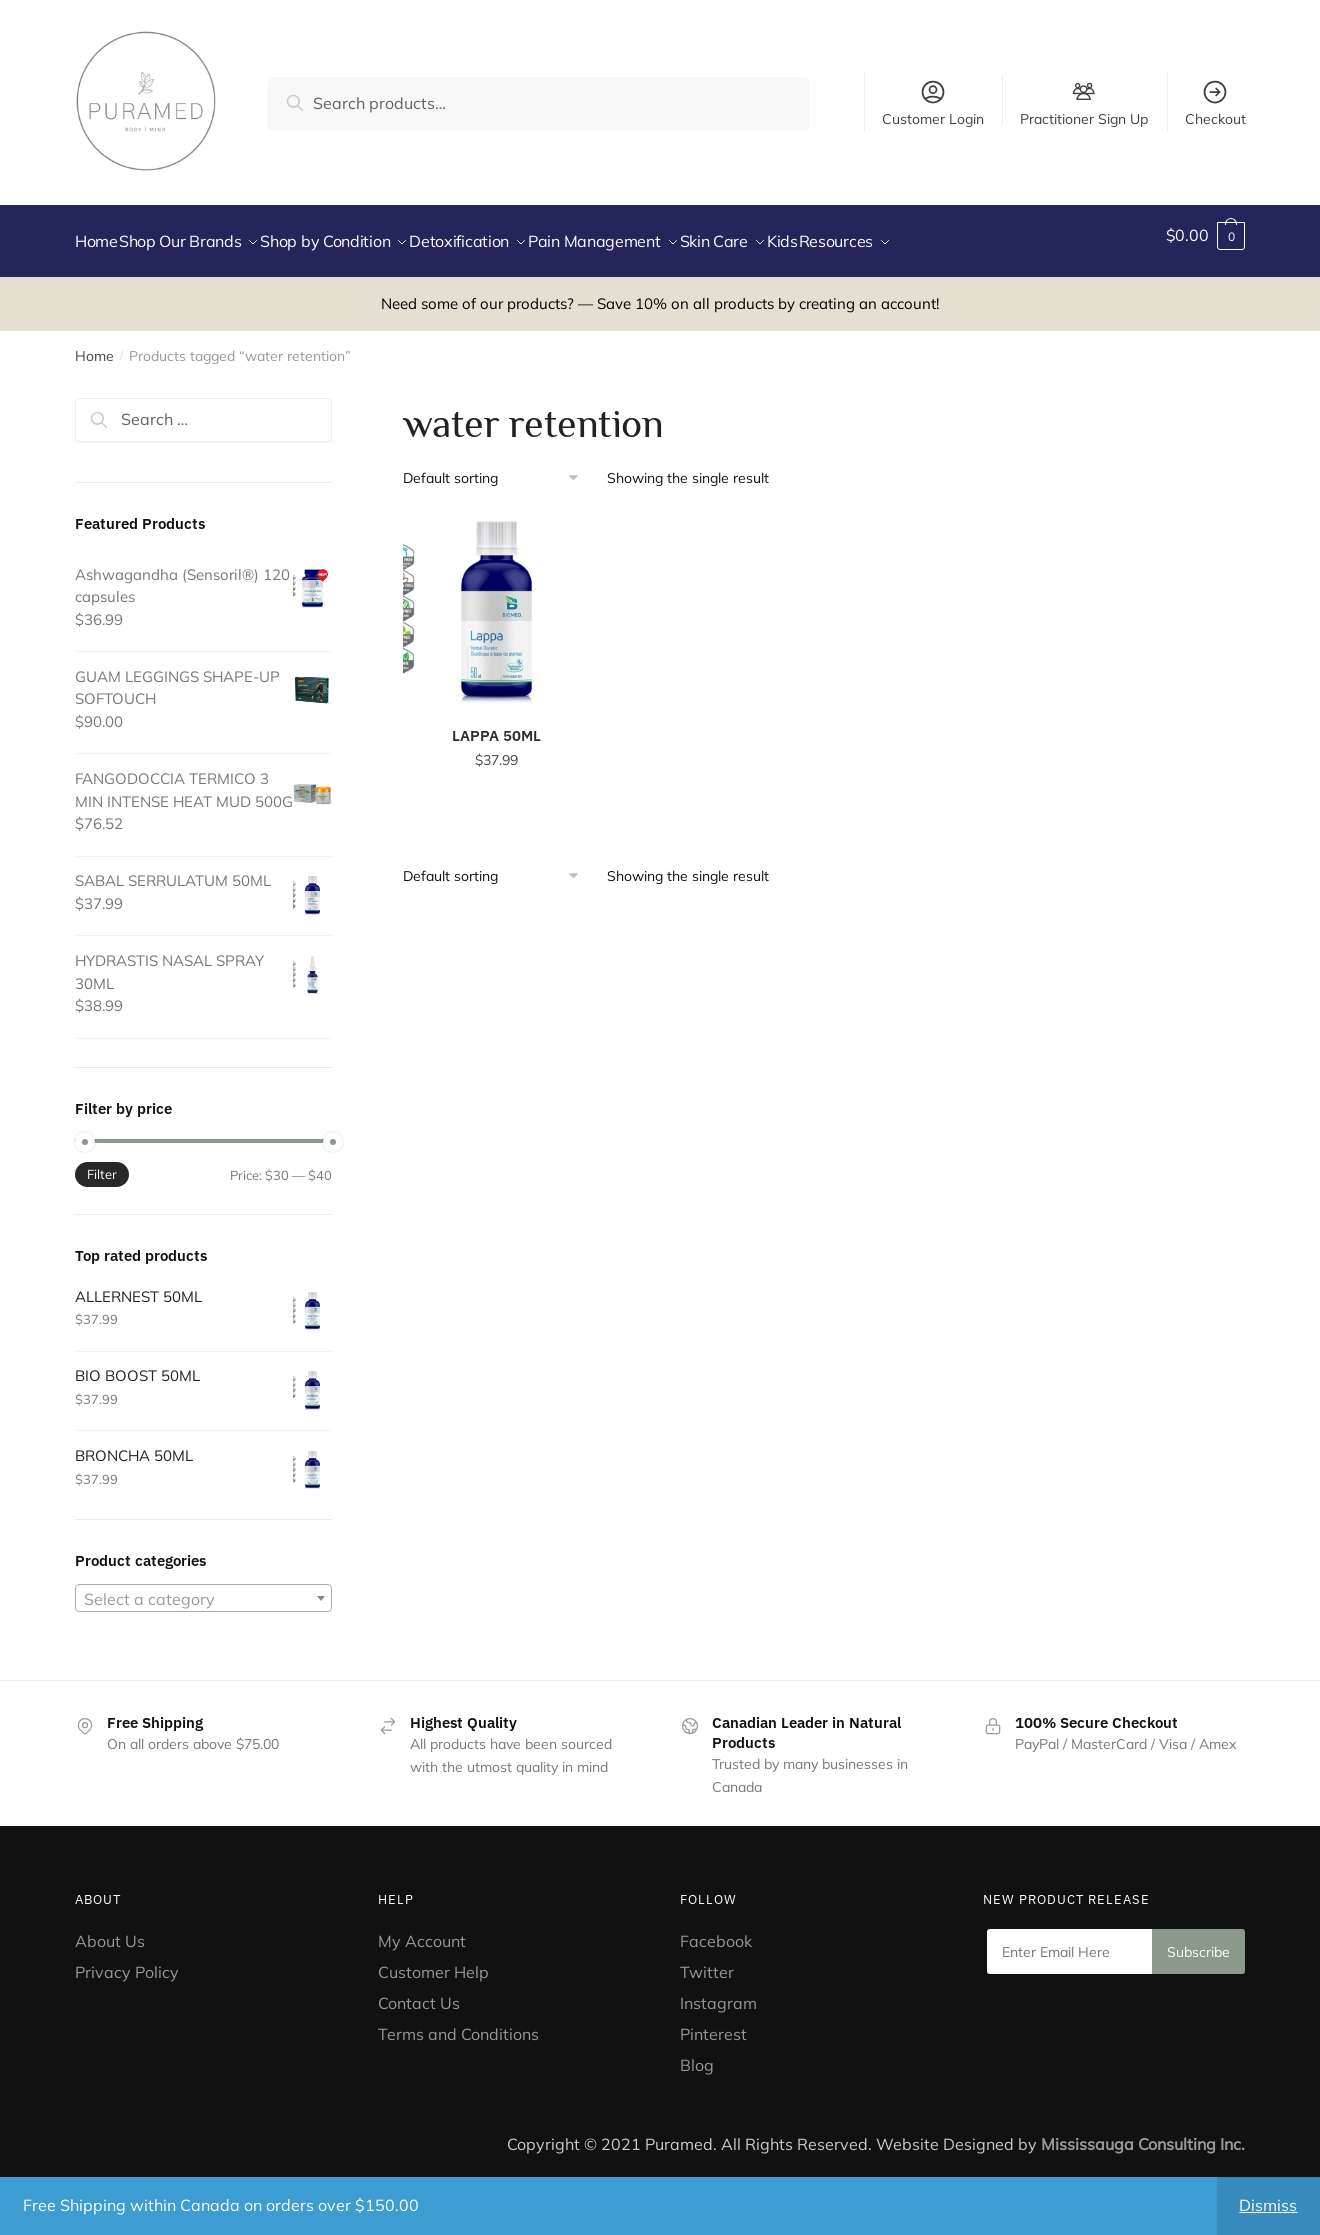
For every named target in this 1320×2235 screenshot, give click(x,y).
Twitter (707, 1960)
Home (94, 344)
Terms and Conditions (458, 2022)
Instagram (718, 1991)
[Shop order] (498, 466)
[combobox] (203, 1586)
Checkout (1215, 103)
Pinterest (715, 2022)
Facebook (716, 1929)
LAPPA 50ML (496, 723)
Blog (697, 2053)
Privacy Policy (127, 1960)
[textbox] (203, 1587)
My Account (422, 1929)
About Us (110, 1929)
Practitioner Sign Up (1084, 118)
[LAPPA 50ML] (497, 598)
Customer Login (933, 103)
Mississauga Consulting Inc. (1143, 2132)
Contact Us (419, 1991)
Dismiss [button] (1268, 2205)
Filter (102, 1162)
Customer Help (433, 1960)
